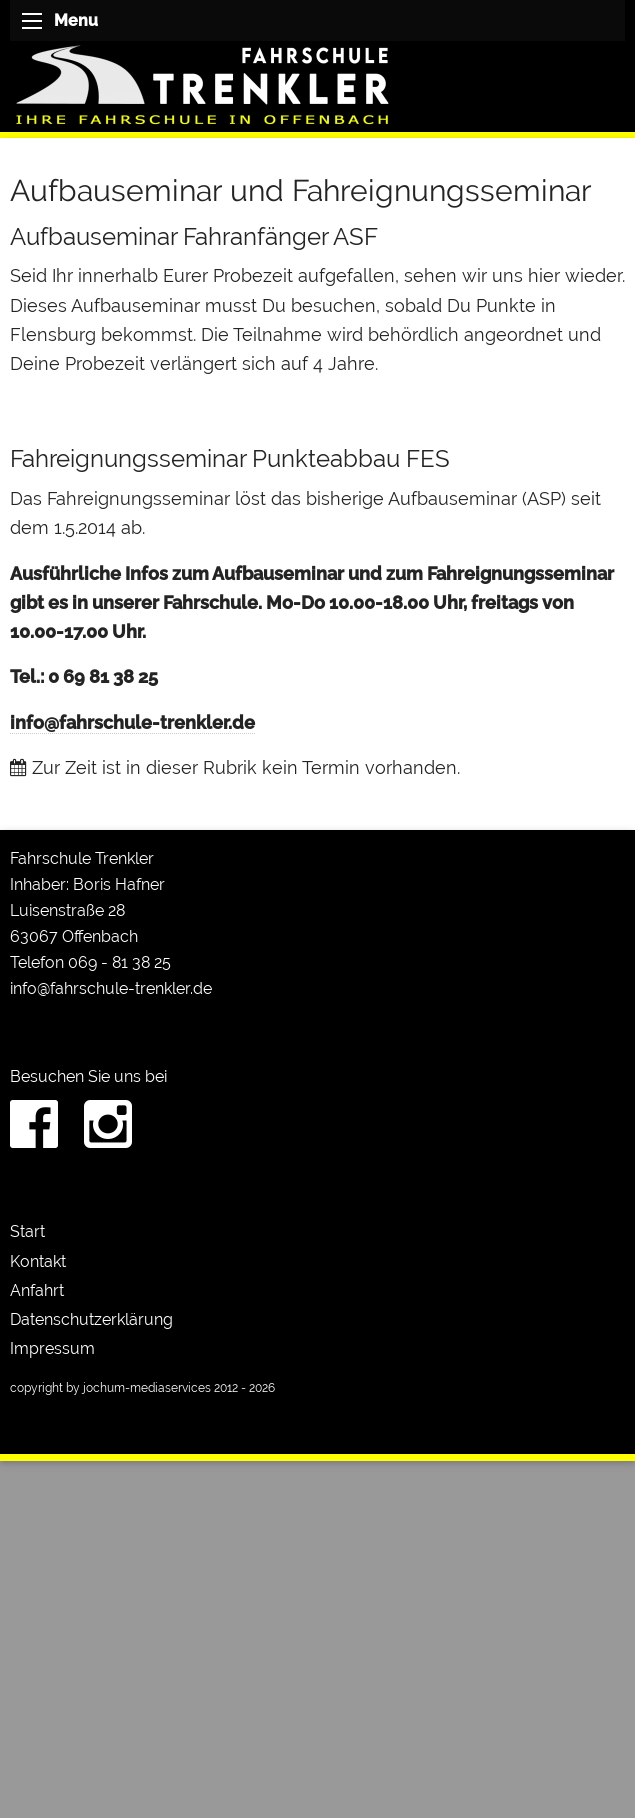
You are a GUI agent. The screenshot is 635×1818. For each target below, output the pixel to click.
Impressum (52, 1348)
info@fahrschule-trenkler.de (132, 722)
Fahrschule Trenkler (82, 858)
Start (27, 1231)
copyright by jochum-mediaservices (110, 1388)
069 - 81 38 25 (119, 962)
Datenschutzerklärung (91, 1319)
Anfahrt (37, 1290)
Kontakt (38, 1261)
